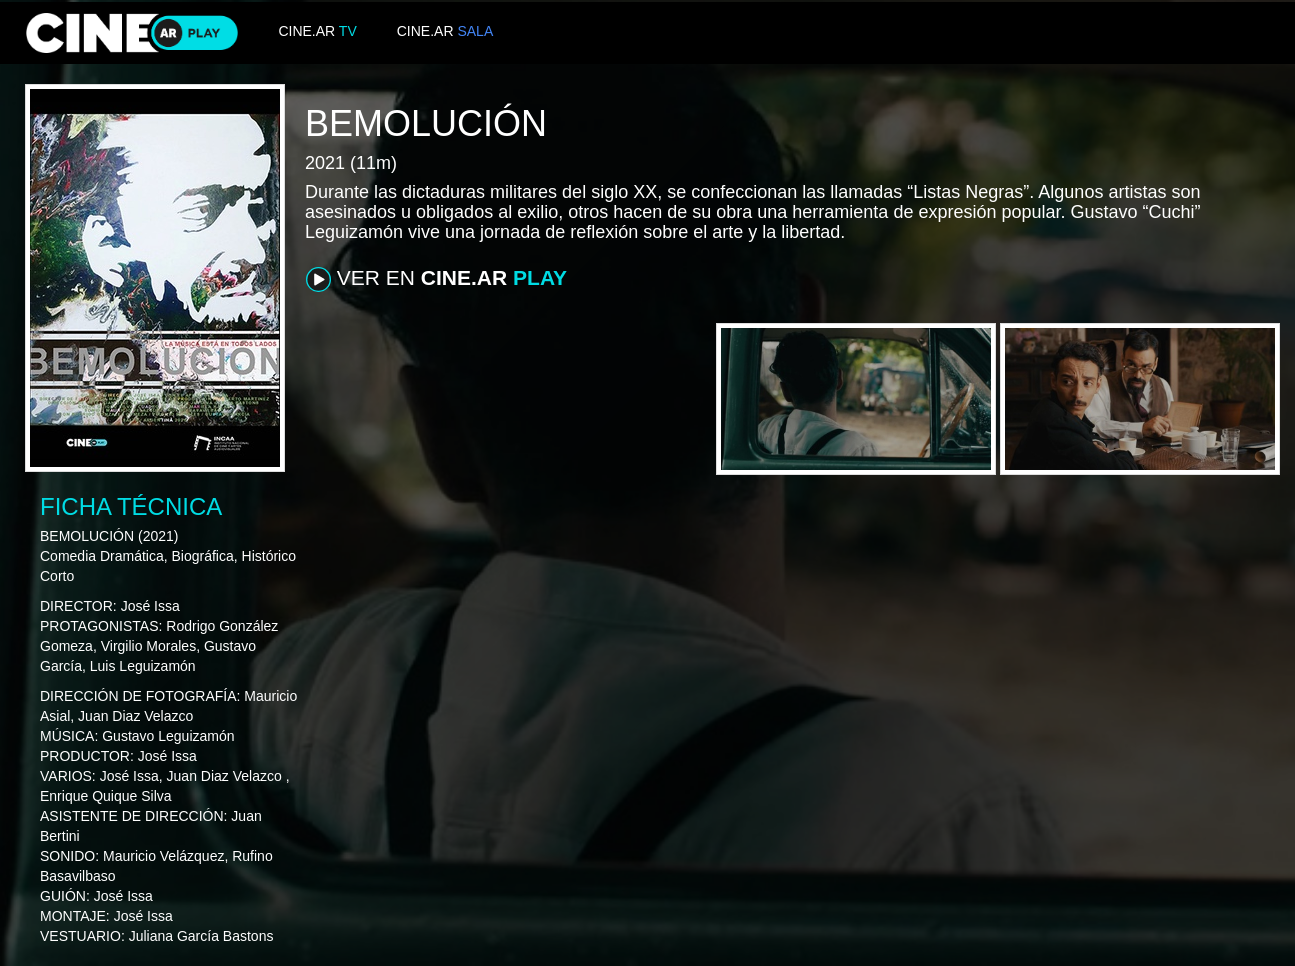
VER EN (436, 279)
